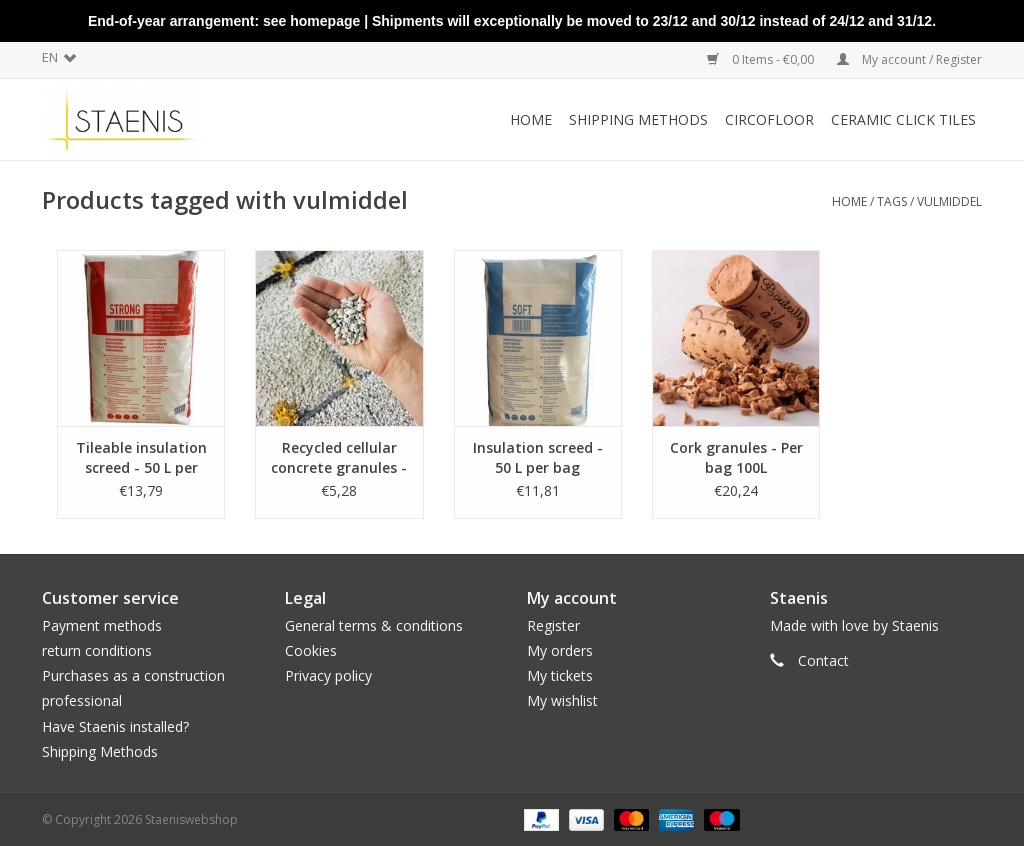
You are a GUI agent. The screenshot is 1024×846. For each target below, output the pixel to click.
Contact (823, 660)
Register (553, 625)
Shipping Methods (100, 751)
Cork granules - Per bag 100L (736, 457)
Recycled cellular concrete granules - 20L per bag (339, 458)
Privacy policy (328, 675)
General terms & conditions (374, 625)
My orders (560, 650)
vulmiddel (949, 201)
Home (531, 119)
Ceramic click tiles (903, 119)
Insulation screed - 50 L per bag (538, 457)
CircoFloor (769, 119)
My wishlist (562, 700)
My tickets (560, 675)
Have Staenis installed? (115, 726)
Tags (892, 201)
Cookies (311, 650)
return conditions (97, 650)
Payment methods (102, 625)
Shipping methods (638, 119)
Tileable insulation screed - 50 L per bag (141, 458)
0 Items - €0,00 (762, 59)
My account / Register (909, 59)
